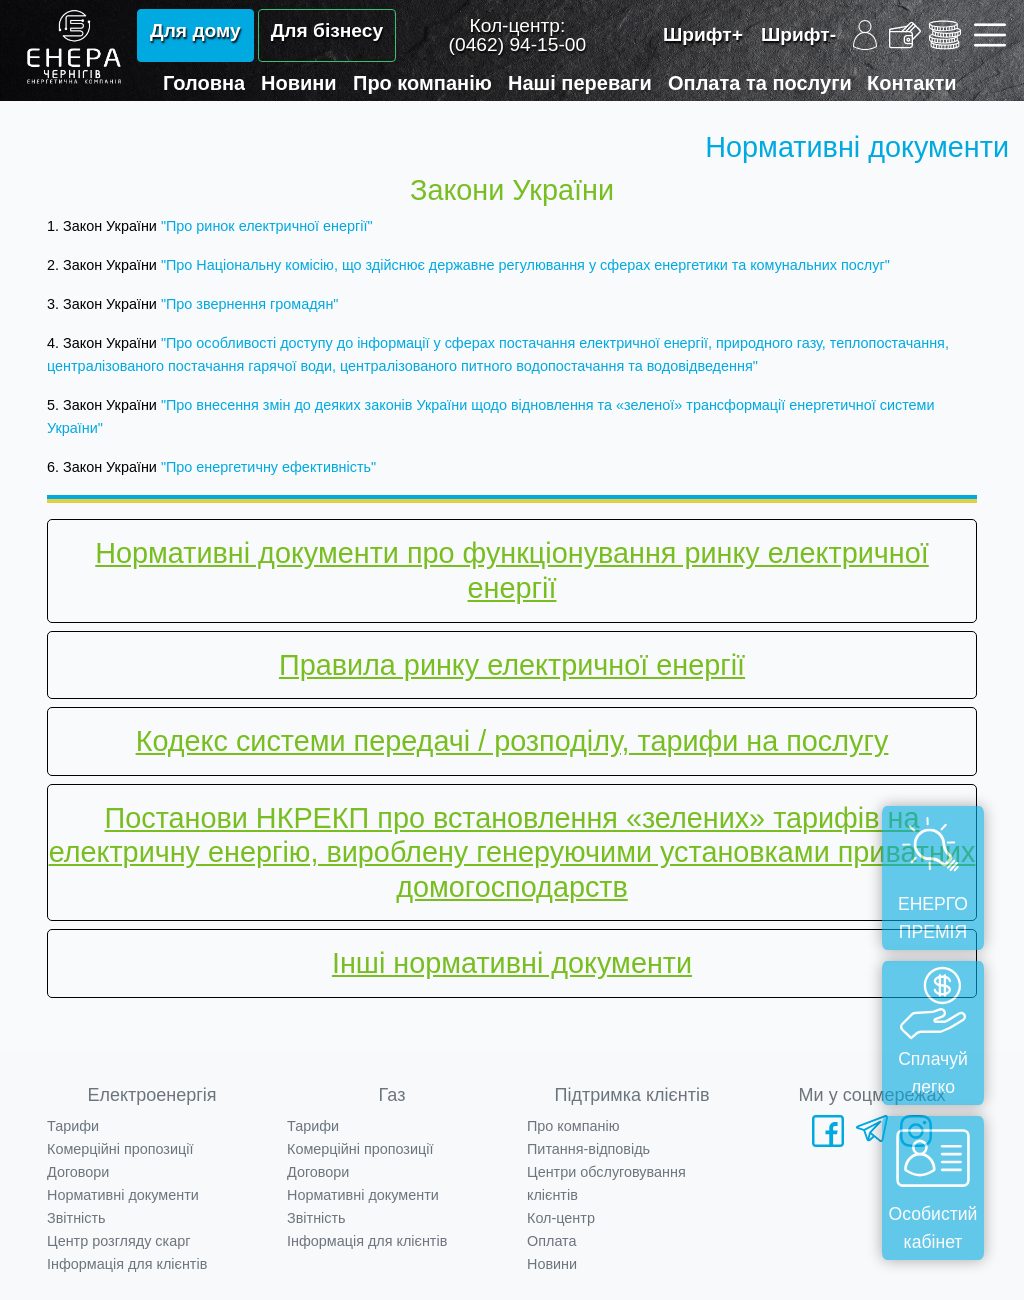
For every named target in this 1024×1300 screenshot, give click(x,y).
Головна (204, 83)
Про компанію (422, 83)
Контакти (912, 83)
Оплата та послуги (760, 83)
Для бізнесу (327, 30)
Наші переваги (580, 83)
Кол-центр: (518, 35)
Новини (299, 83)
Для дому (195, 30)
